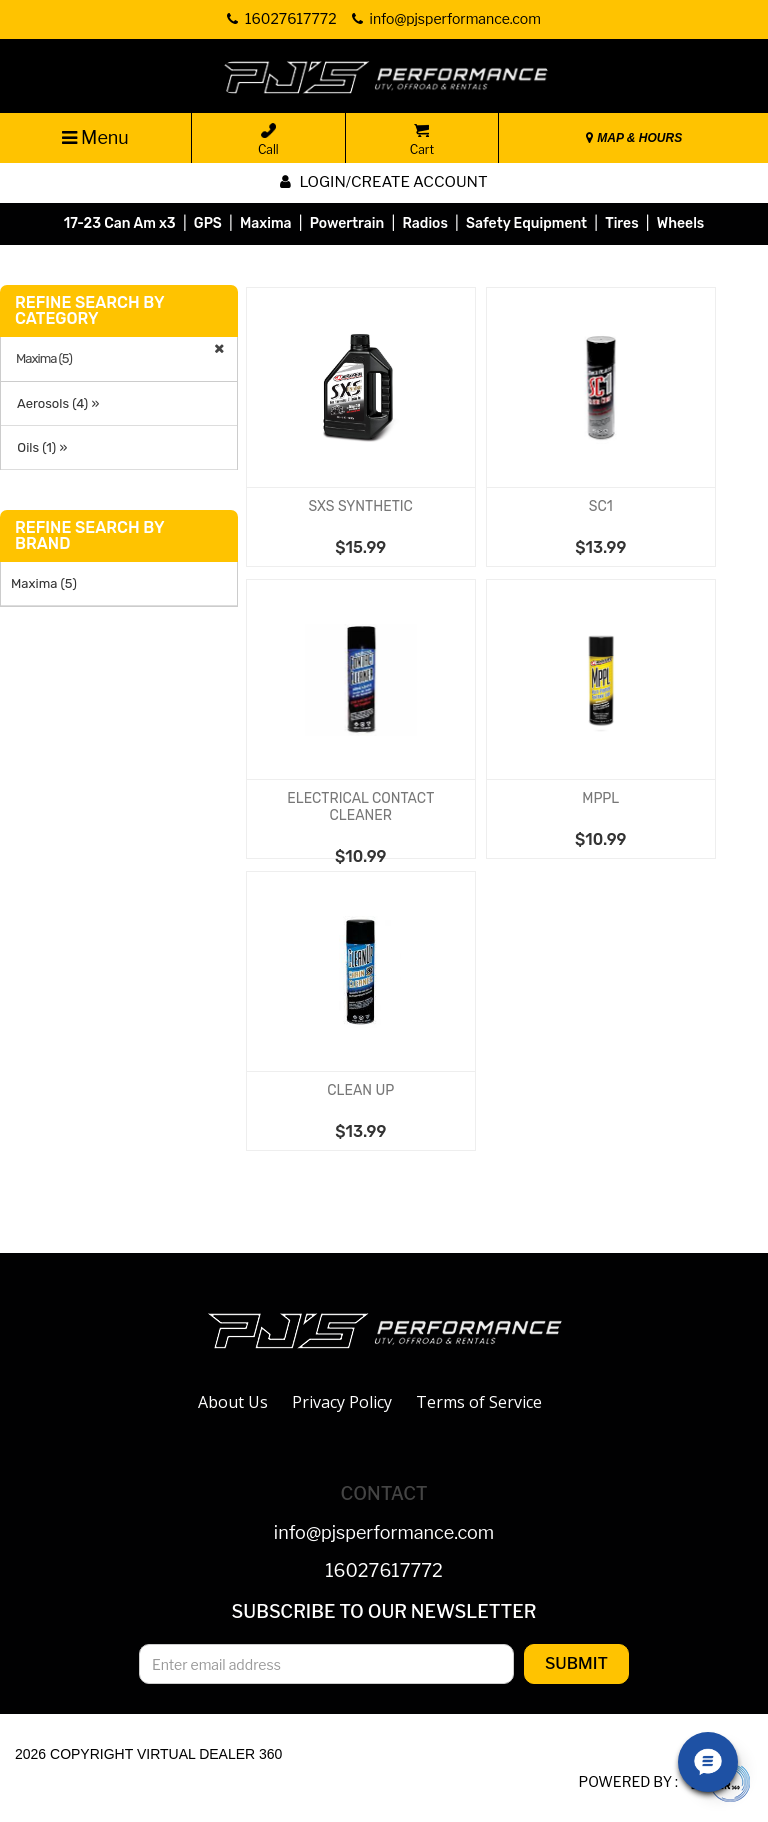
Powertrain (347, 223)
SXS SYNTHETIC (361, 506)
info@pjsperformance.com (384, 1533)
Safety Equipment (526, 223)
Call (268, 140)
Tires (621, 223)
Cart (422, 140)
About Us (233, 1402)
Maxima (266, 223)
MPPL (600, 798)
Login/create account (383, 182)
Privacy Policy (342, 1402)
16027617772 (384, 1571)
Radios (424, 223)
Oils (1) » (39, 447)
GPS (208, 223)
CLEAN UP (360, 1090)
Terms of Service (479, 1402)
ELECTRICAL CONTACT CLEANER (360, 807)
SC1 (601, 506)
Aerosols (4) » (55, 403)
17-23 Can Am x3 (120, 223)
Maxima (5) (44, 359)
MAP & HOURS (634, 138)
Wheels (681, 223)
